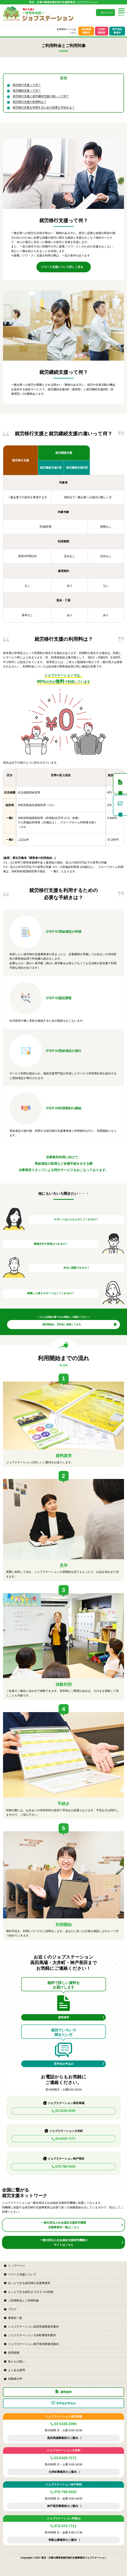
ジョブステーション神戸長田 (63, 2484)
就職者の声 (15, 2378)
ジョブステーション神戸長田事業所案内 (33, 2344)
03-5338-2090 (65, 2110)
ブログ (12, 2309)
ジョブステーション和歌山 (64, 2518)
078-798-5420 (65, 2166)
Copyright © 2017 (31, 2557)
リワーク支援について (22, 2274)
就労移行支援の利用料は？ (29, 101)
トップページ (16, 2265)
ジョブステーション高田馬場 (63, 2416)
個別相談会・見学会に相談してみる (61, 1324)
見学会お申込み (63, 2063)
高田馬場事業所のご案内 (62, 2438)
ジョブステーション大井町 (64, 2450)
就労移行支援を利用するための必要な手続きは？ (44, 107)
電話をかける (107, 12)
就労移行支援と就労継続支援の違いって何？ (41, 96)
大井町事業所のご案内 (63, 2471)
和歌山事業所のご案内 (63, 2539)
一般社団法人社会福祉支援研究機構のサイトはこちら (64, 2242)
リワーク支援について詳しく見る (62, 266)
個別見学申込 (120, 805)
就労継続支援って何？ (27, 90)
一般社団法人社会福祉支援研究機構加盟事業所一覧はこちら (63, 2225)
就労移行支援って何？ (27, 84)
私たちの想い (16, 2361)
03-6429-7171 (65, 2138)
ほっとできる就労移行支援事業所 (29, 2283)
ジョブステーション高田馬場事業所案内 (33, 2326)
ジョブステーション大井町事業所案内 (32, 2335)
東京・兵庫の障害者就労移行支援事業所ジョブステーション (63, 2)
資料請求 (63, 2017)
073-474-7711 (65, 2526)
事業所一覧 (15, 2318)
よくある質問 (16, 2370)
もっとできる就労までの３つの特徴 (30, 2291)
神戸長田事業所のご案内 (62, 2506)
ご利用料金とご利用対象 (23, 2300)
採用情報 (13, 2352)
